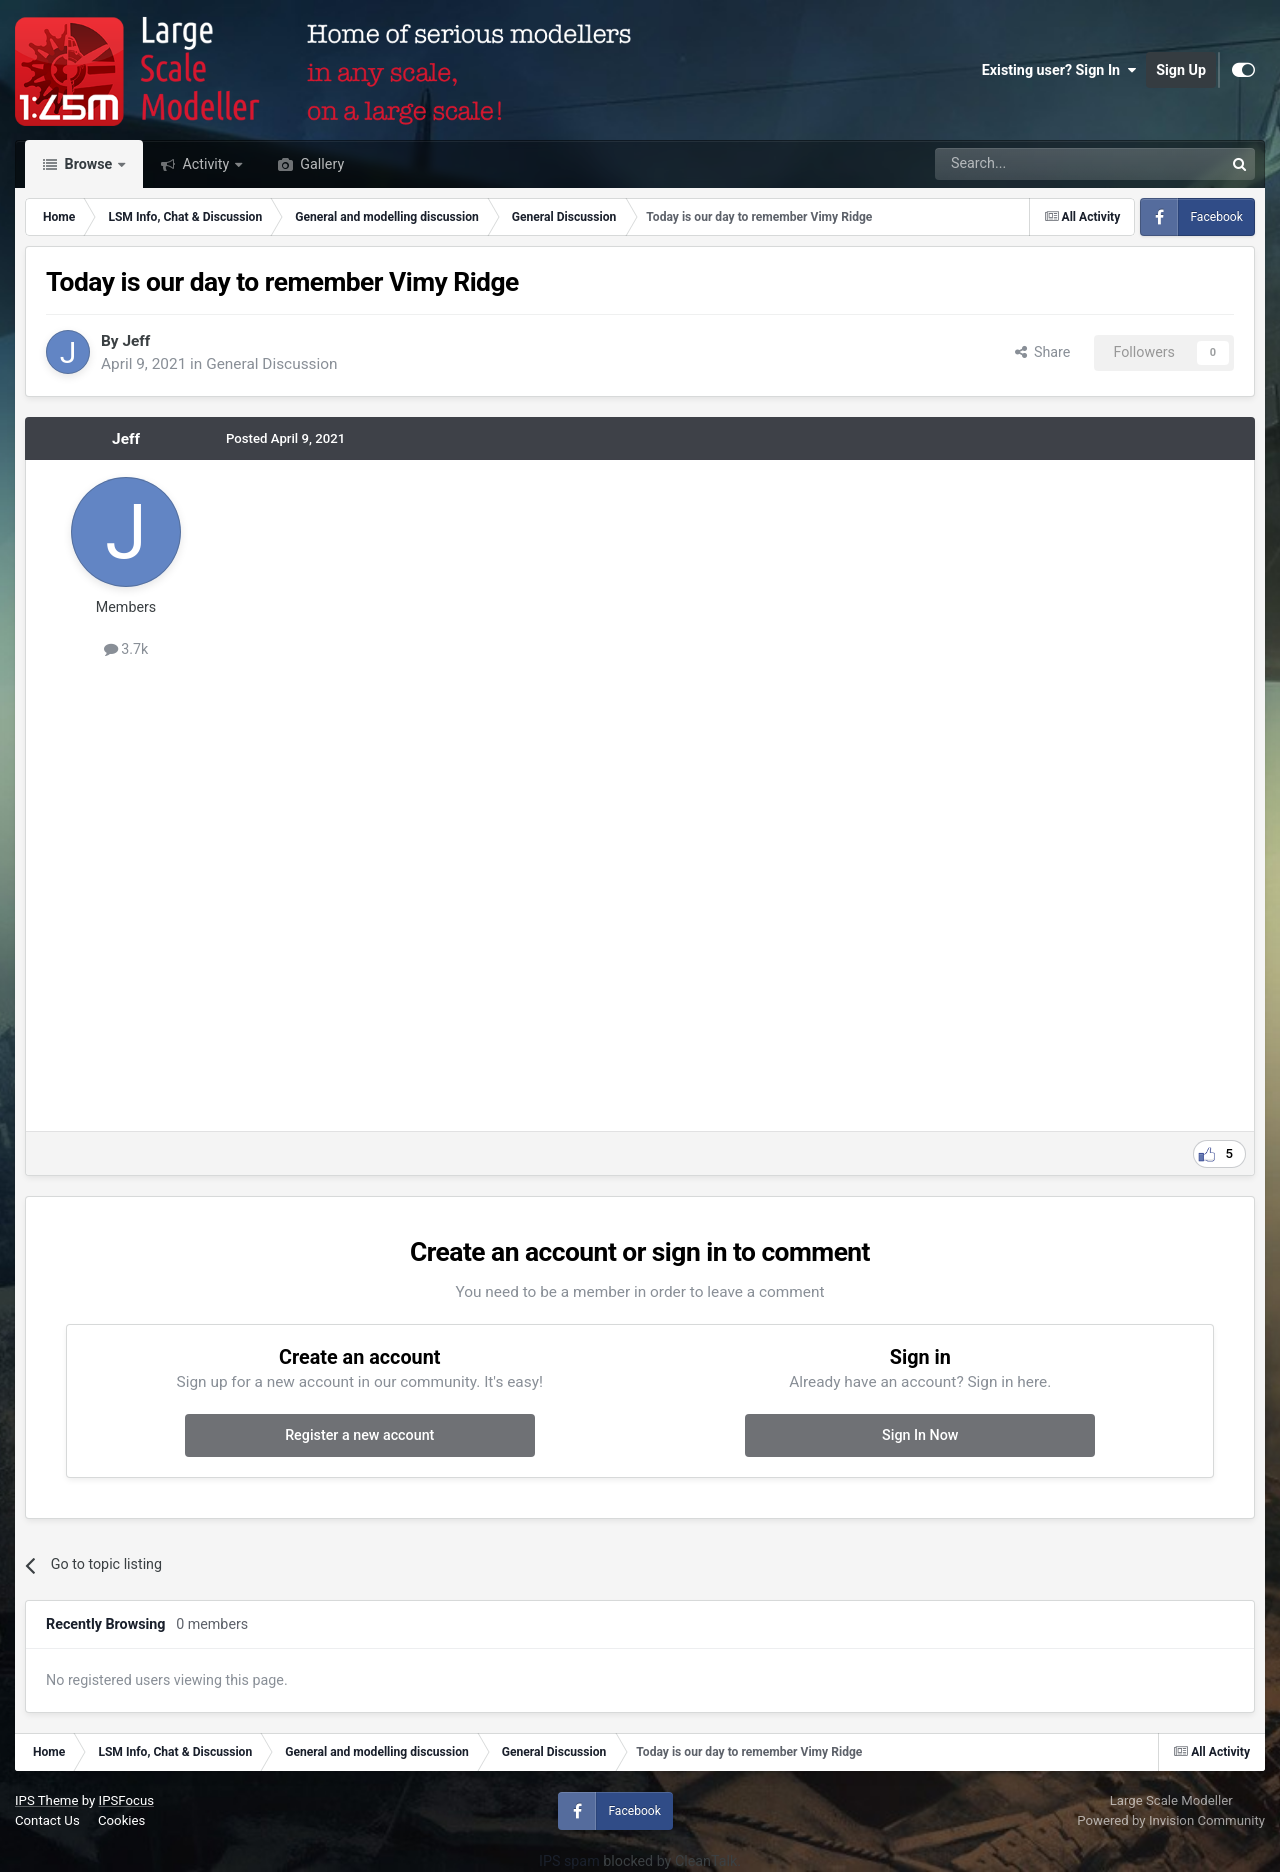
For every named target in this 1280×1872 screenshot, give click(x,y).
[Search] (1027, 164)
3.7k (126, 649)
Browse (88, 164)
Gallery (320, 164)
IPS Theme (46, 1800)
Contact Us (47, 1820)
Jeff (136, 341)
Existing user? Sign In (1059, 70)
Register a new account (359, 1435)
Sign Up (1181, 70)
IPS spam (569, 1861)
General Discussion (271, 364)
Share (1043, 352)
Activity (206, 164)
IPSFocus (126, 1800)
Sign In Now (920, 1435)
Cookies (121, 1820)
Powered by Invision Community (1171, 1820)
